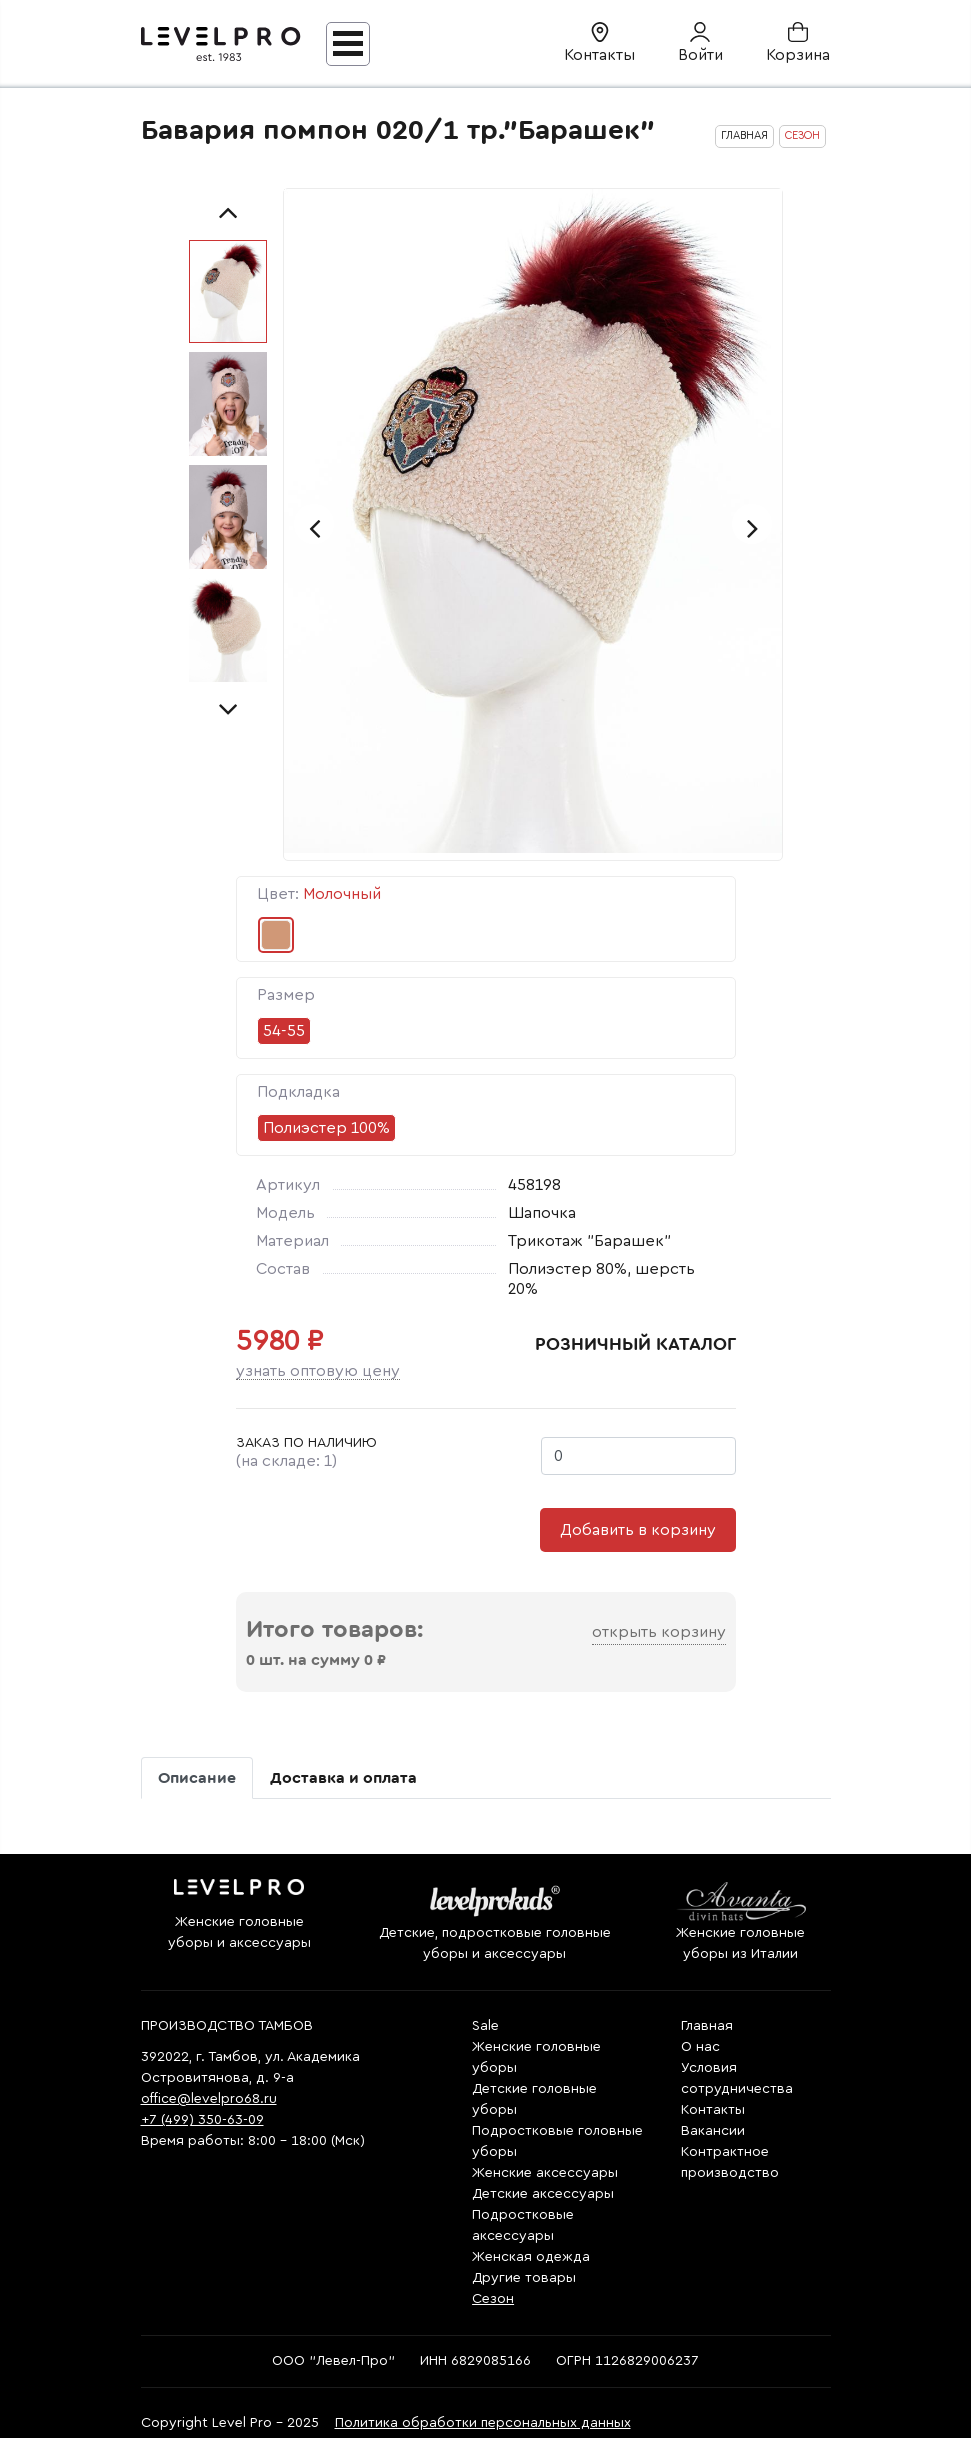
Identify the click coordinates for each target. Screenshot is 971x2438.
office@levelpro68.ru (209, 2099)
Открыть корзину (659, 1632)
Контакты (713, 2110)
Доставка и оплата (343, 1778)
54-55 (284, 1031)
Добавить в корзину (638, 1530)
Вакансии (713, 2131)
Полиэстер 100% (326, 1128)
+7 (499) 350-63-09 (202, 2120)
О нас (700, 2047)
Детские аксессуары (543, 2194)
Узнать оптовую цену (318, 1371)
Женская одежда (531, 2257)
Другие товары (524, 2278)
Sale (485, 2026)
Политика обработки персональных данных (483, 2423)
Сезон (493, 2299)
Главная (707, 2026)
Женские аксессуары (545, 2173)
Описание (197, 1778)
